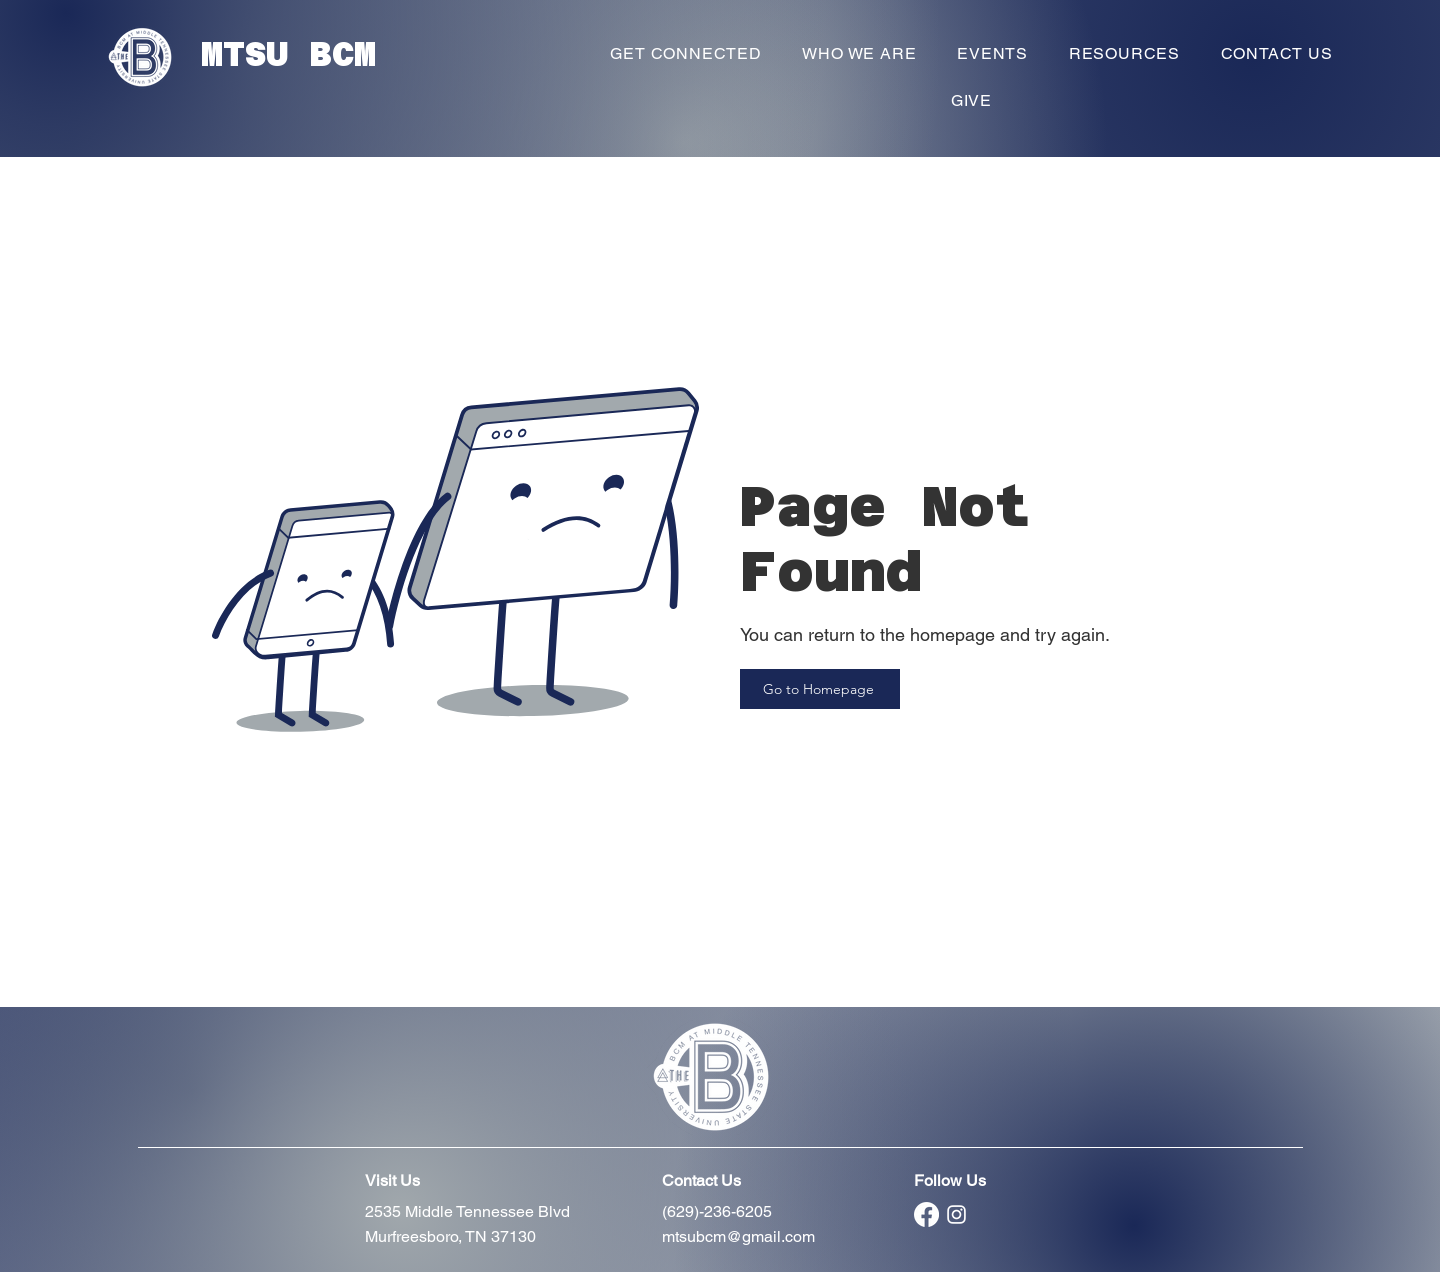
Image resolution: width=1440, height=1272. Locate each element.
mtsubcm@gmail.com (738, 1236)
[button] (686, 53)
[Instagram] (956, 1214)
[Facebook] (926, 1214)
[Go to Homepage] (820, 689)
